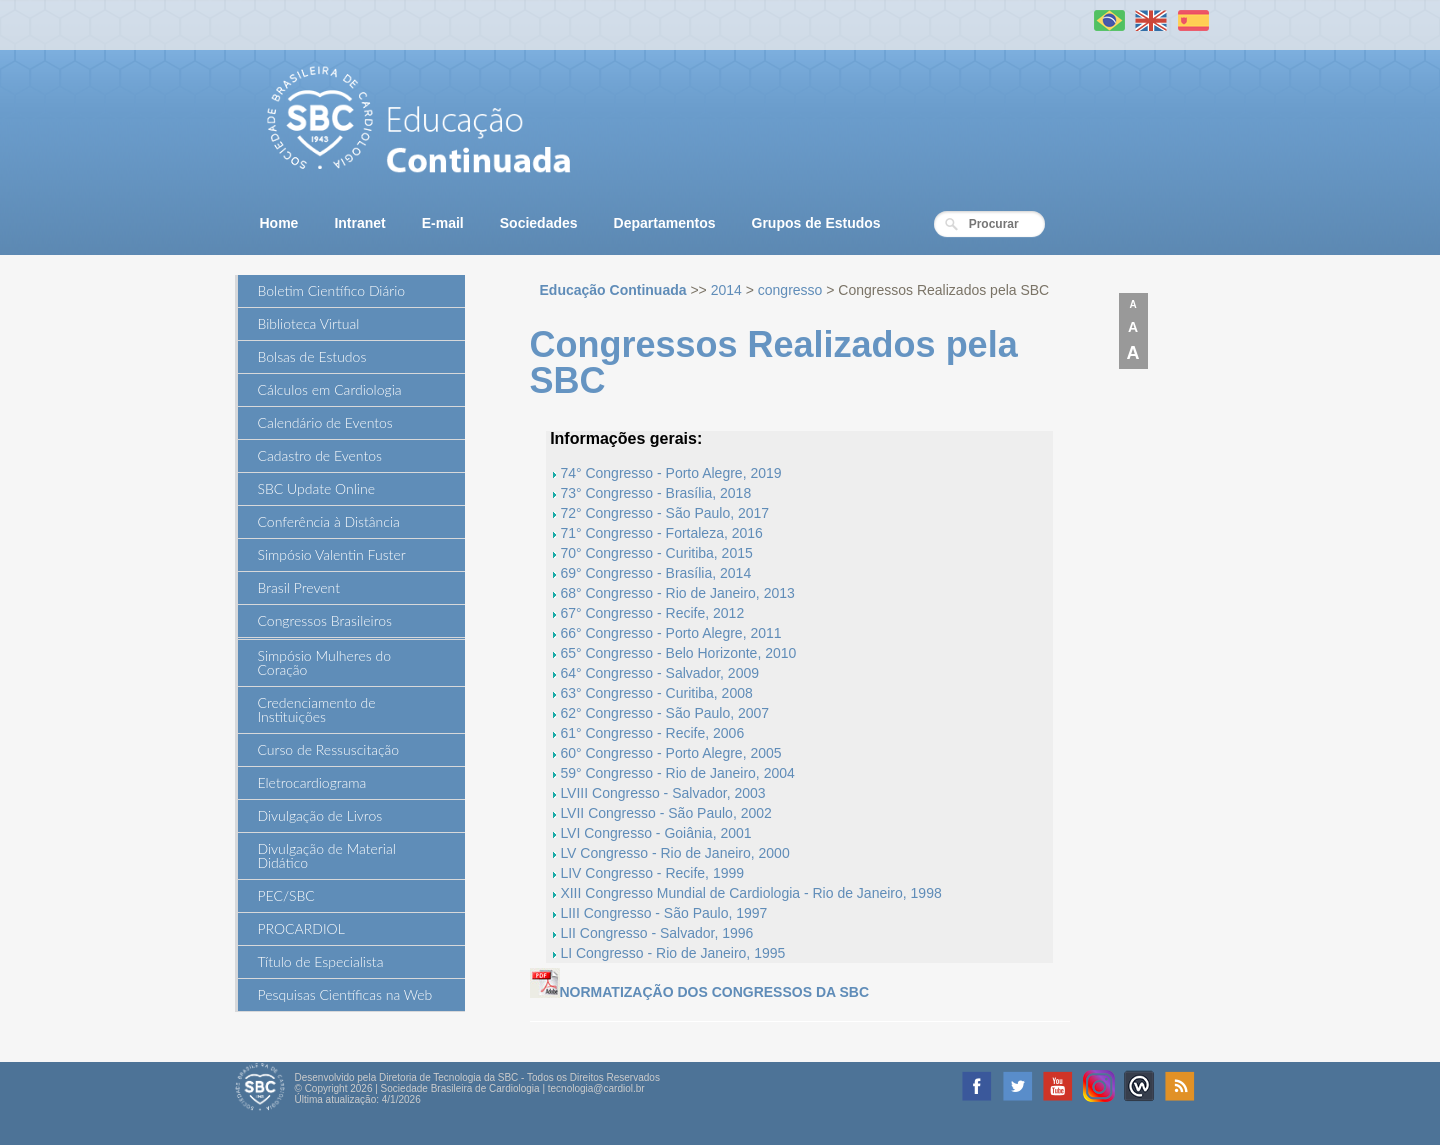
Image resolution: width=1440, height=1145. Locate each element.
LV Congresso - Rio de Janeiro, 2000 (674, 853)
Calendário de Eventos (325, 422)
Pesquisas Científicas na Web (345, 994)
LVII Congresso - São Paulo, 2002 (665, 813)
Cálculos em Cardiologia (330, 389)
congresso (790, 290)
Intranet (359, 223)
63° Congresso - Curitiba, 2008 (656, 693)
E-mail (443, 223)
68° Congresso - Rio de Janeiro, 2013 (677, 593)
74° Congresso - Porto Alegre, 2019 (670, 473)
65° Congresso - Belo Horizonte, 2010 (678, 653)
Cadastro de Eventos (320, 455)
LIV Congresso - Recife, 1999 (652, 873)
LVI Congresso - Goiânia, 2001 (655, 833)
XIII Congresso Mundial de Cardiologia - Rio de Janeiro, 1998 (750, 893)
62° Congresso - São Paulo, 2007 (664, 713)
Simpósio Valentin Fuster (332, 554)
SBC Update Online (316, 488)
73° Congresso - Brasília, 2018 (655, 493)
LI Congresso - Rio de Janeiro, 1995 (672, 953)
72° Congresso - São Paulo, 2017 (664, 513)
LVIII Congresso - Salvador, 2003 (662, 793)
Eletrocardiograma (312, 782)
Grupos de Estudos (816, 223)
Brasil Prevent (299, 587)
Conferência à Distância (329, 521)
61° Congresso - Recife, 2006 (652, 733)
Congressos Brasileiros (325, 620)
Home (279, 223)
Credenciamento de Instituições (317, 709)
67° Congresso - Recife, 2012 (652, 613)
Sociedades (539, 223)
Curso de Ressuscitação (329, 749)
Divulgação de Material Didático (327, 855)
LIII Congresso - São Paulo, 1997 (663, 913)
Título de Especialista (321, 961)
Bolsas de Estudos (312, 356)
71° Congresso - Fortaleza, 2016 (661, 533)
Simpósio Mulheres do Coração (325, 662)
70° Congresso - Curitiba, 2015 (656, 553)
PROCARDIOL (301, 928)
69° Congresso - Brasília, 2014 (655, 573)
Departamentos (665, 223)
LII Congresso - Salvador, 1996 (656, 933)
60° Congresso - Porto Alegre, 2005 (670, 753)
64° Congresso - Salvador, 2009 (659, 673)
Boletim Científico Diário (332, 290)
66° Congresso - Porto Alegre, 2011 (670, 633)
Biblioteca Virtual (309, 323)
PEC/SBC (286, 895)
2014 (726, 290)
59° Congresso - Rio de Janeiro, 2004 (677, 773)
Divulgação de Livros (320, 815)
